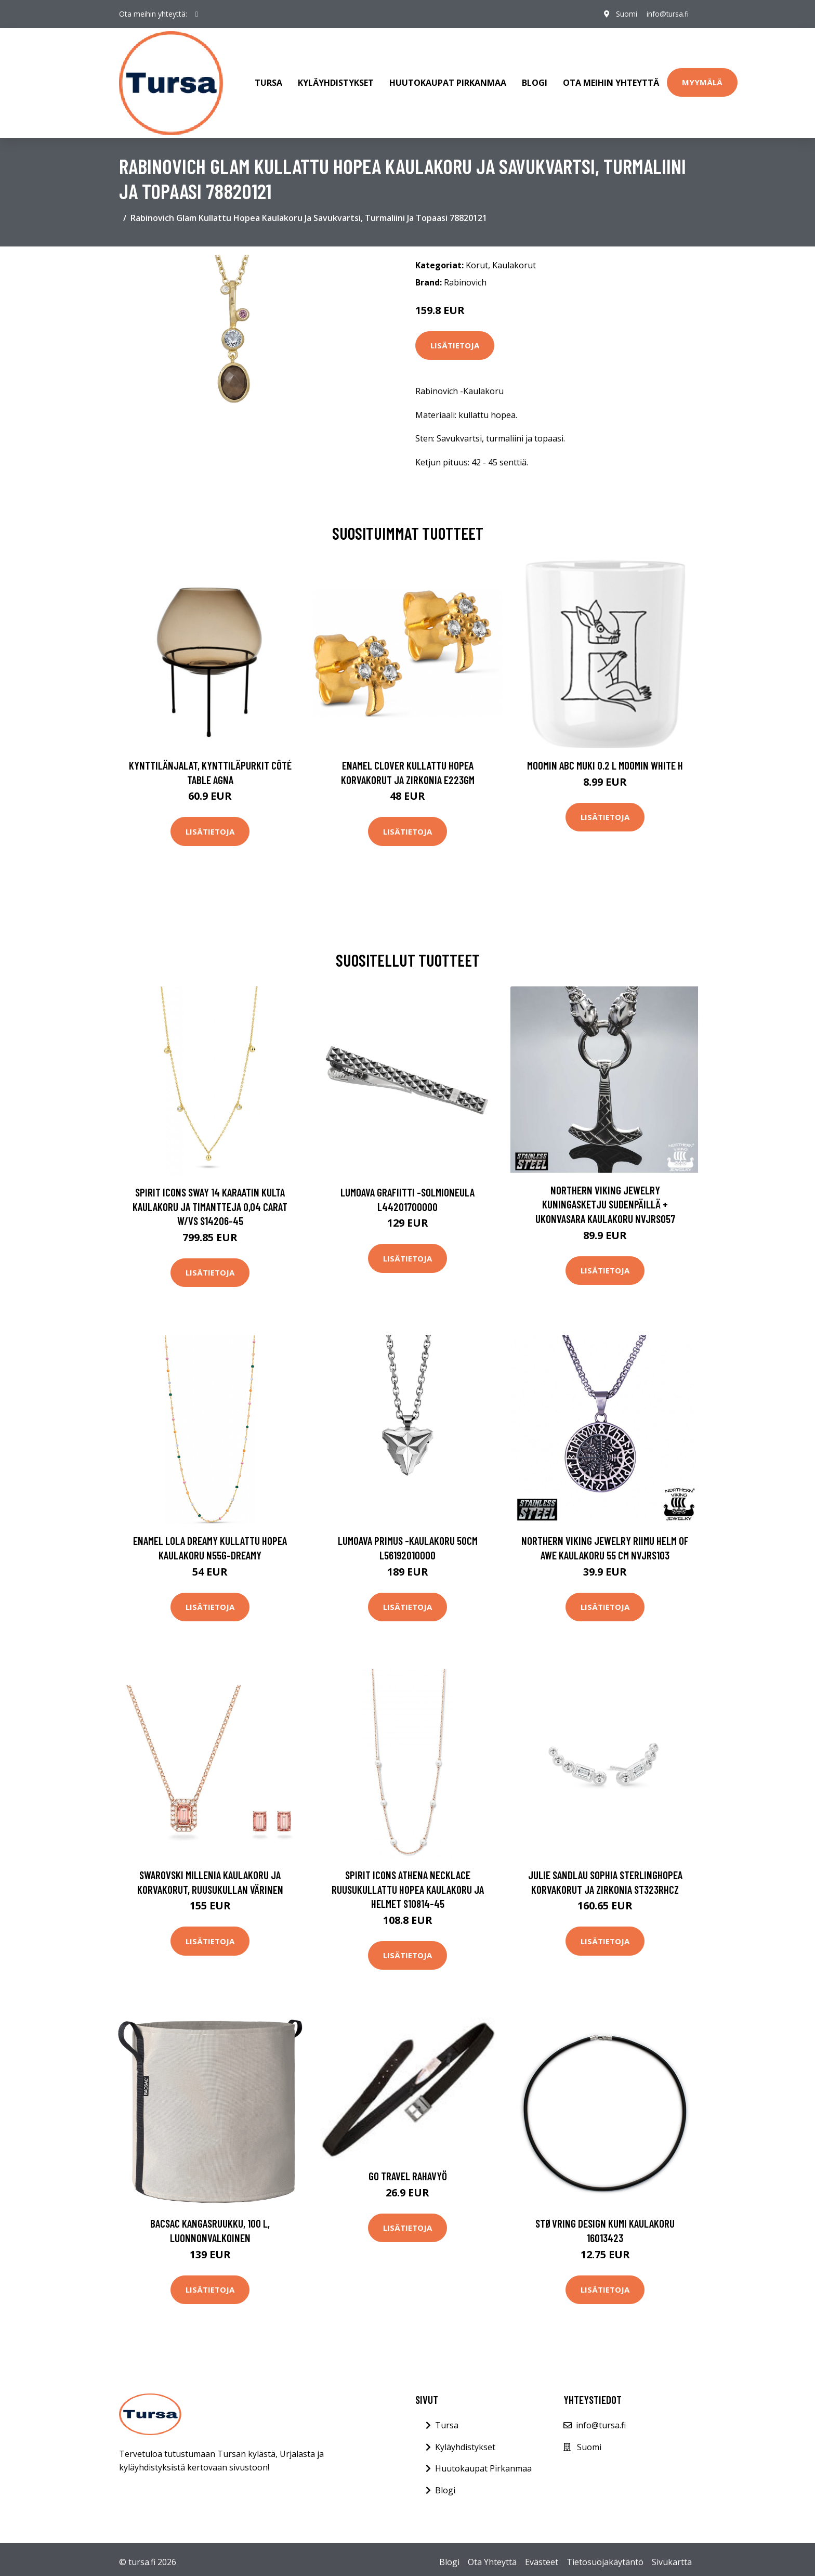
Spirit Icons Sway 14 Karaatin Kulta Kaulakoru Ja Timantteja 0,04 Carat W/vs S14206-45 (210, 1201)
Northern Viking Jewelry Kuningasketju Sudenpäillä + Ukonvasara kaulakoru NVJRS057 (605, 1198)
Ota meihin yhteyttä (611, 80)
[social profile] (196, 14)
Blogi (534, 80)
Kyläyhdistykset (336, 80)
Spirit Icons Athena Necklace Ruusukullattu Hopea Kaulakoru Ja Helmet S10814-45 (408, 1883)
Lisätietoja (454, 340)
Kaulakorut (514, 259)
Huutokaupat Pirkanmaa (447, 80)
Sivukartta (672, 2556)
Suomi (624, 14)
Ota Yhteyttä (492, 2556)
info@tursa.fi (666, 14)
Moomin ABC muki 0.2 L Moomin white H (605, 759)
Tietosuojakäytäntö (605, 2556)
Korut (477, 259)
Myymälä (702, 79)
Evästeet (541, 2556)
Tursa (268, 80)
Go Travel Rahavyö (408, 2170)
